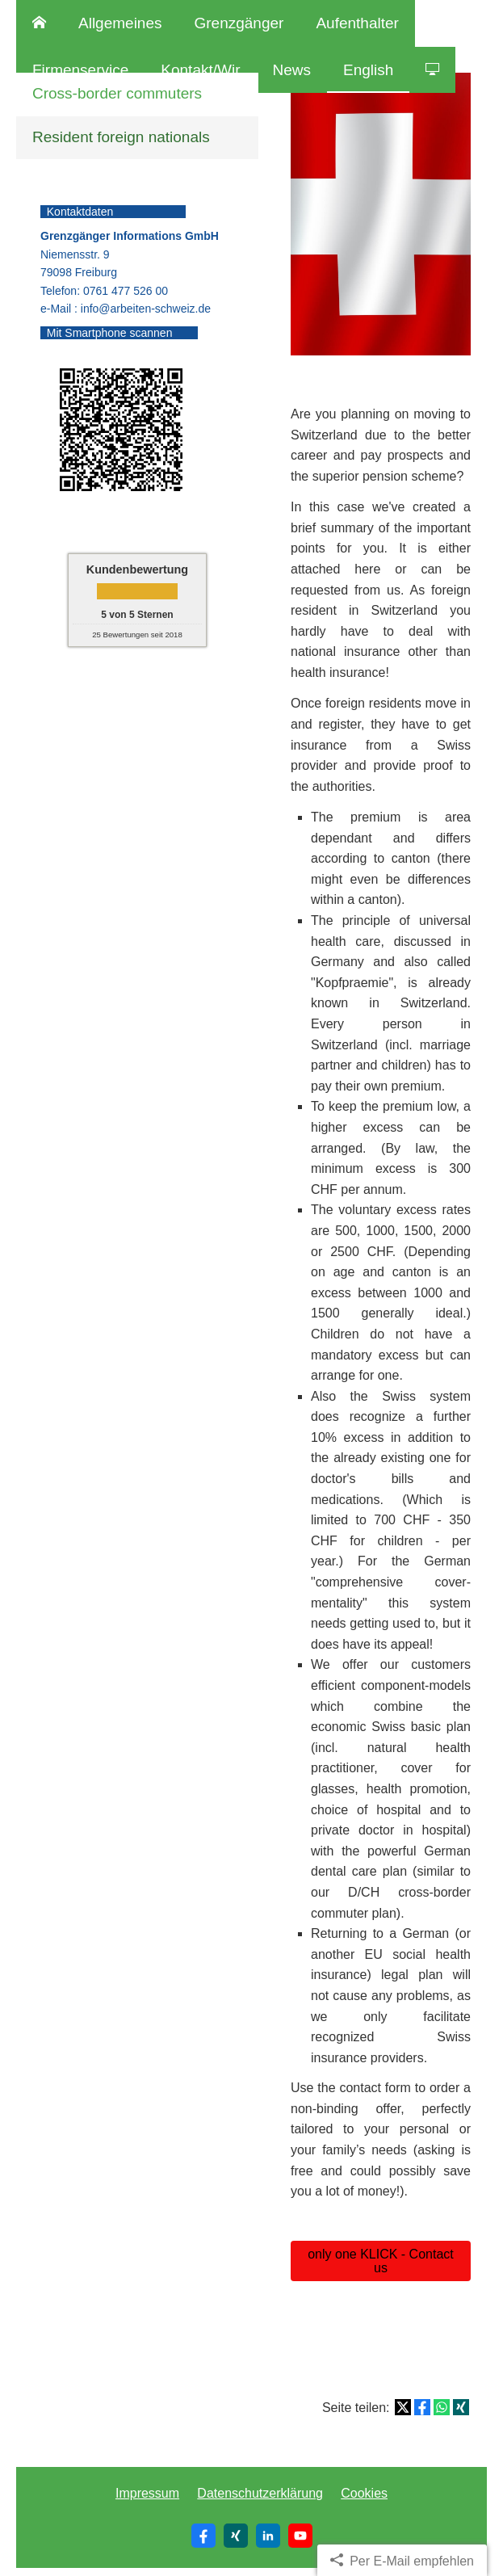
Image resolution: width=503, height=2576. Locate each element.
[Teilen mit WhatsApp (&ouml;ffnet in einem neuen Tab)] (442, 2407)
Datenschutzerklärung (260, 2493)
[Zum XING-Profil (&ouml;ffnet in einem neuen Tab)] (236, 2535)
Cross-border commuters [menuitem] (117, 93)
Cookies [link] (364, 2493)
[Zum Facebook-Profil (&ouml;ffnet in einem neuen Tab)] (203, 2535)
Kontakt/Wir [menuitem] (200, 69)
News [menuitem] (292, 69)
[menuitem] (39, 23)
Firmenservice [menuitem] (80, 69)
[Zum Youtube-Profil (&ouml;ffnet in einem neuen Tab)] (300, 2535)
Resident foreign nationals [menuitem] (121, 136)
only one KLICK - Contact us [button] (381, 2261)
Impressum (147, 2493)
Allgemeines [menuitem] (120, 23)
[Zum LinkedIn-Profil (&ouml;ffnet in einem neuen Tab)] (268, 2535)
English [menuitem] (368, 69)
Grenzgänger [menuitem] (239, 23)
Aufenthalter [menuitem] (357, 23)
